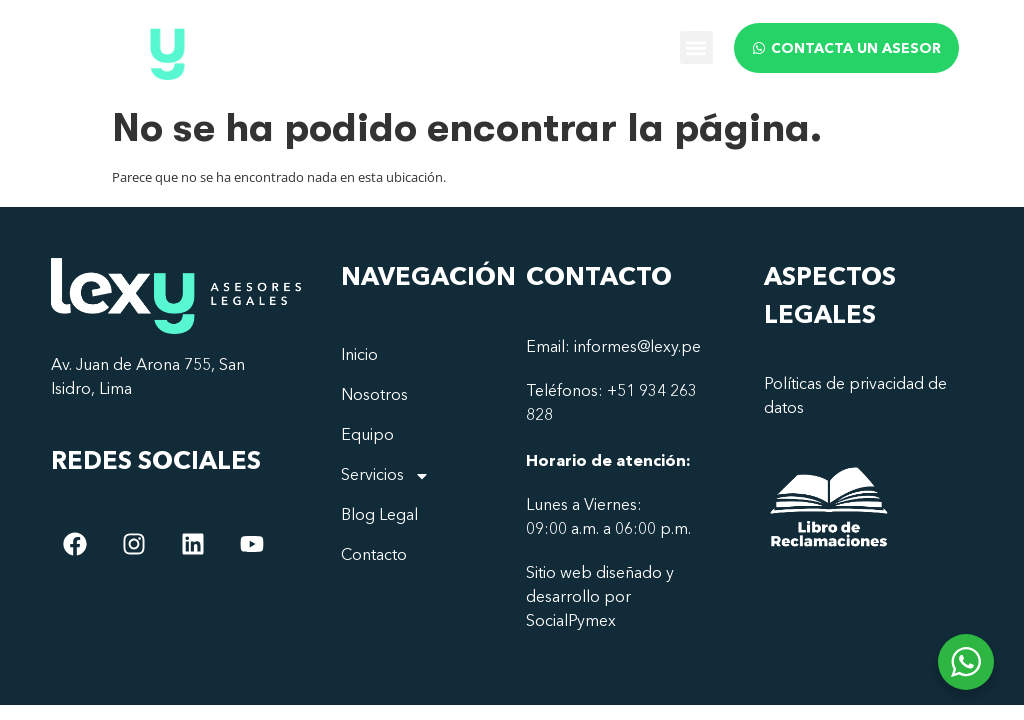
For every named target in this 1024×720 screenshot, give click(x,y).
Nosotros (374, 396)
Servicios (385, 476)
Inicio (359, 356)
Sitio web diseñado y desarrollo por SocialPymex (600, 598)
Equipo (367, 436)
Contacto (374, 556)
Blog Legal (379, 516)
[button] (696, 47)
